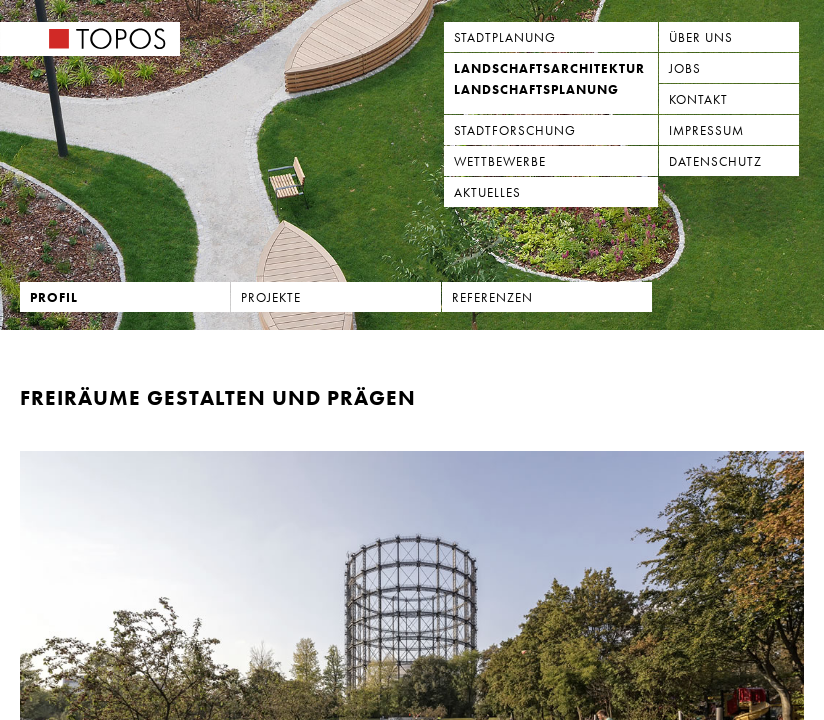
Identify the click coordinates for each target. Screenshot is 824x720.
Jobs (685, 68)
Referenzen (492, 297)
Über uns (701, 37)
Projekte (271, 297)
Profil (54, 297)
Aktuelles (487, 192)
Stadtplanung (505, 37)
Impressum (706, 130)
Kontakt (698, 99)
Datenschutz (715, 161)
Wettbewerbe (500, 161)
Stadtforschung (515, 130)
